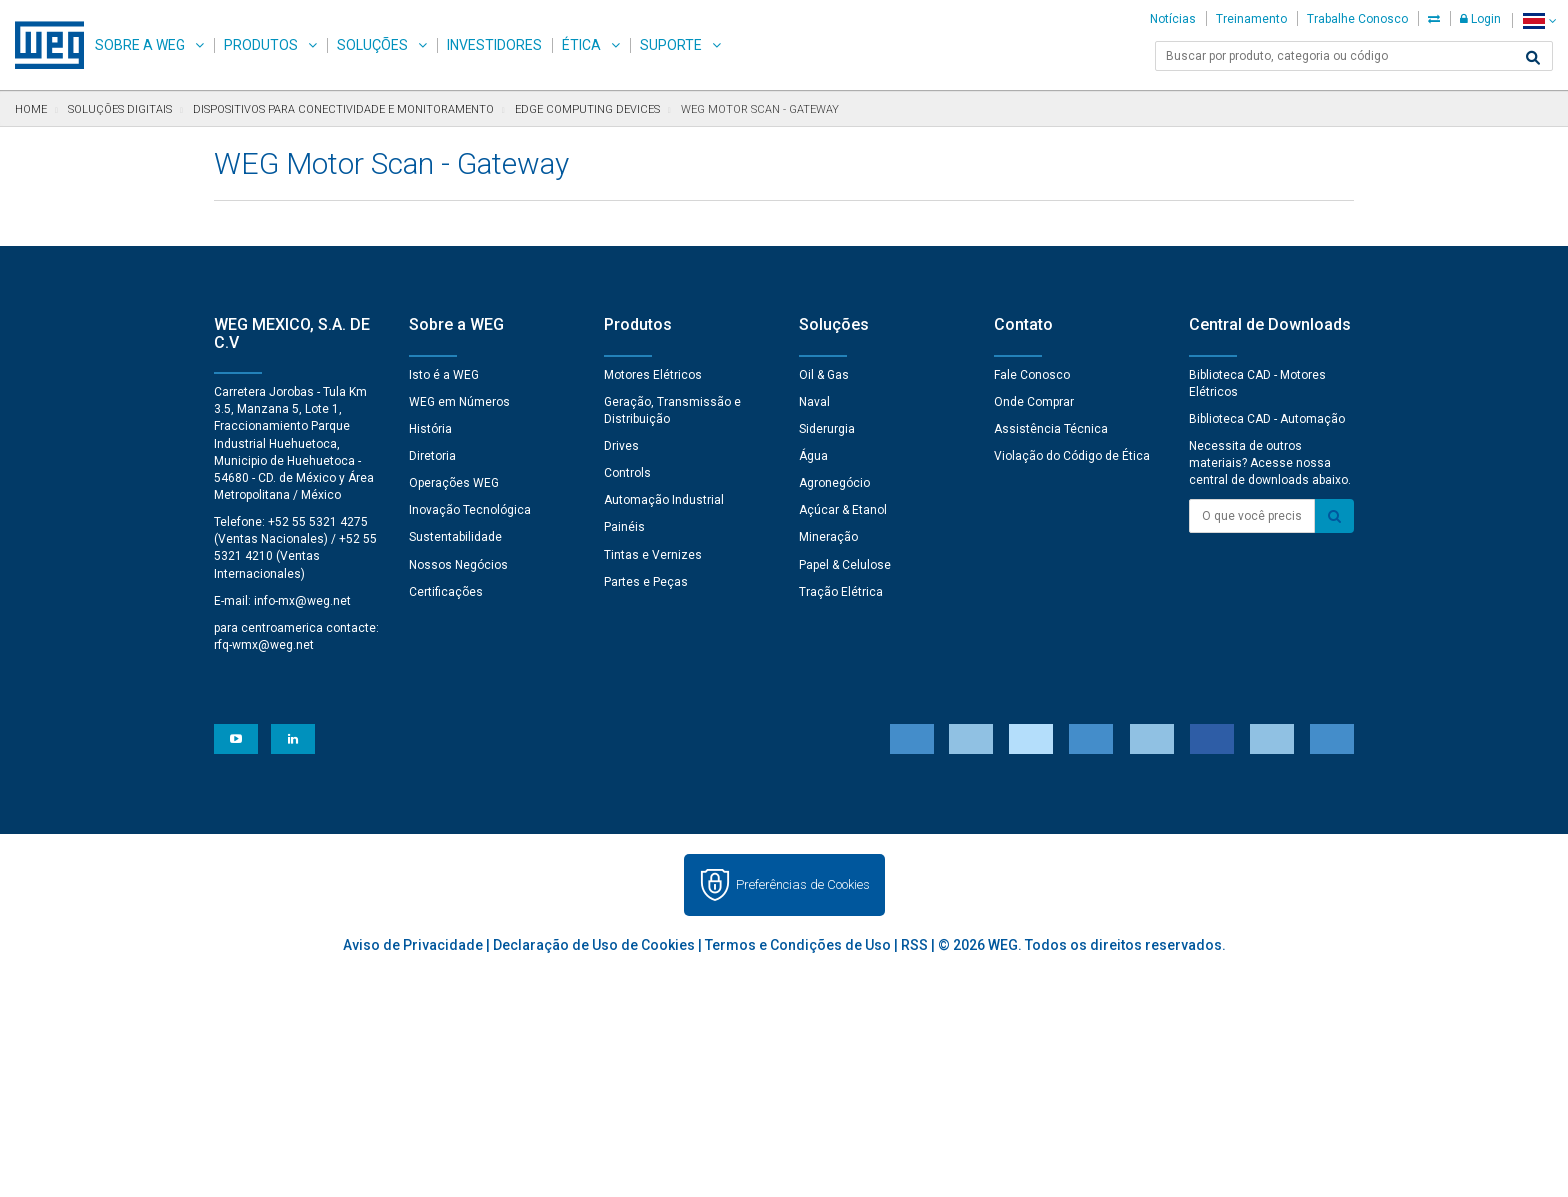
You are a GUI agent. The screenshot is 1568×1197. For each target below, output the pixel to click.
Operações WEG (454, 483)
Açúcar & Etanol (843, 510)
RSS (914, 945)
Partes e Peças (646, 582)
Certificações (446, 592)
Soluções (372, 45)
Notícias (1173, 19)
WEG (42, 45)
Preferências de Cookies (803, 884)
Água (813, 456)
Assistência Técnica (1051, 429)
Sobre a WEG (140, 45)
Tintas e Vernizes (653, 555)
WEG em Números (459, 402)
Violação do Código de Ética (1072, 456)
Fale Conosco (1032, 375)
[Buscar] (1533, 58)
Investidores (494, 45)
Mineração (828, 537)
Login (1480, 19)
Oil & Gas (824, 375)
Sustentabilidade (455, 537)
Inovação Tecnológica (470, 510)
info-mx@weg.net (302, 601)
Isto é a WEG (444, 375)
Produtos (261, 45)
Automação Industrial (664, 500)
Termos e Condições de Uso (798, 945)
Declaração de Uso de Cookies (594, 945)
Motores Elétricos (653, 375)
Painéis (624, 527)
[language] (1539, 20)
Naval (814, 402)
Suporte (671, 45)
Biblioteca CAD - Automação (1267, 419)
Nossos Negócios (458, 565)
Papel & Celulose (845, 565)
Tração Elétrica (841, 592)
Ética (581, 45)
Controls (627, 473)
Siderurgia (827, 429)
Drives (621, 446)
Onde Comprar (1034, 402)
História (430, 429)
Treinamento (1251, 19)
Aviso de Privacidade (413, 945)
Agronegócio (834, 483)
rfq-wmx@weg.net (264, 645)
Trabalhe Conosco (1357, 19)
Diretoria (432, 456)
